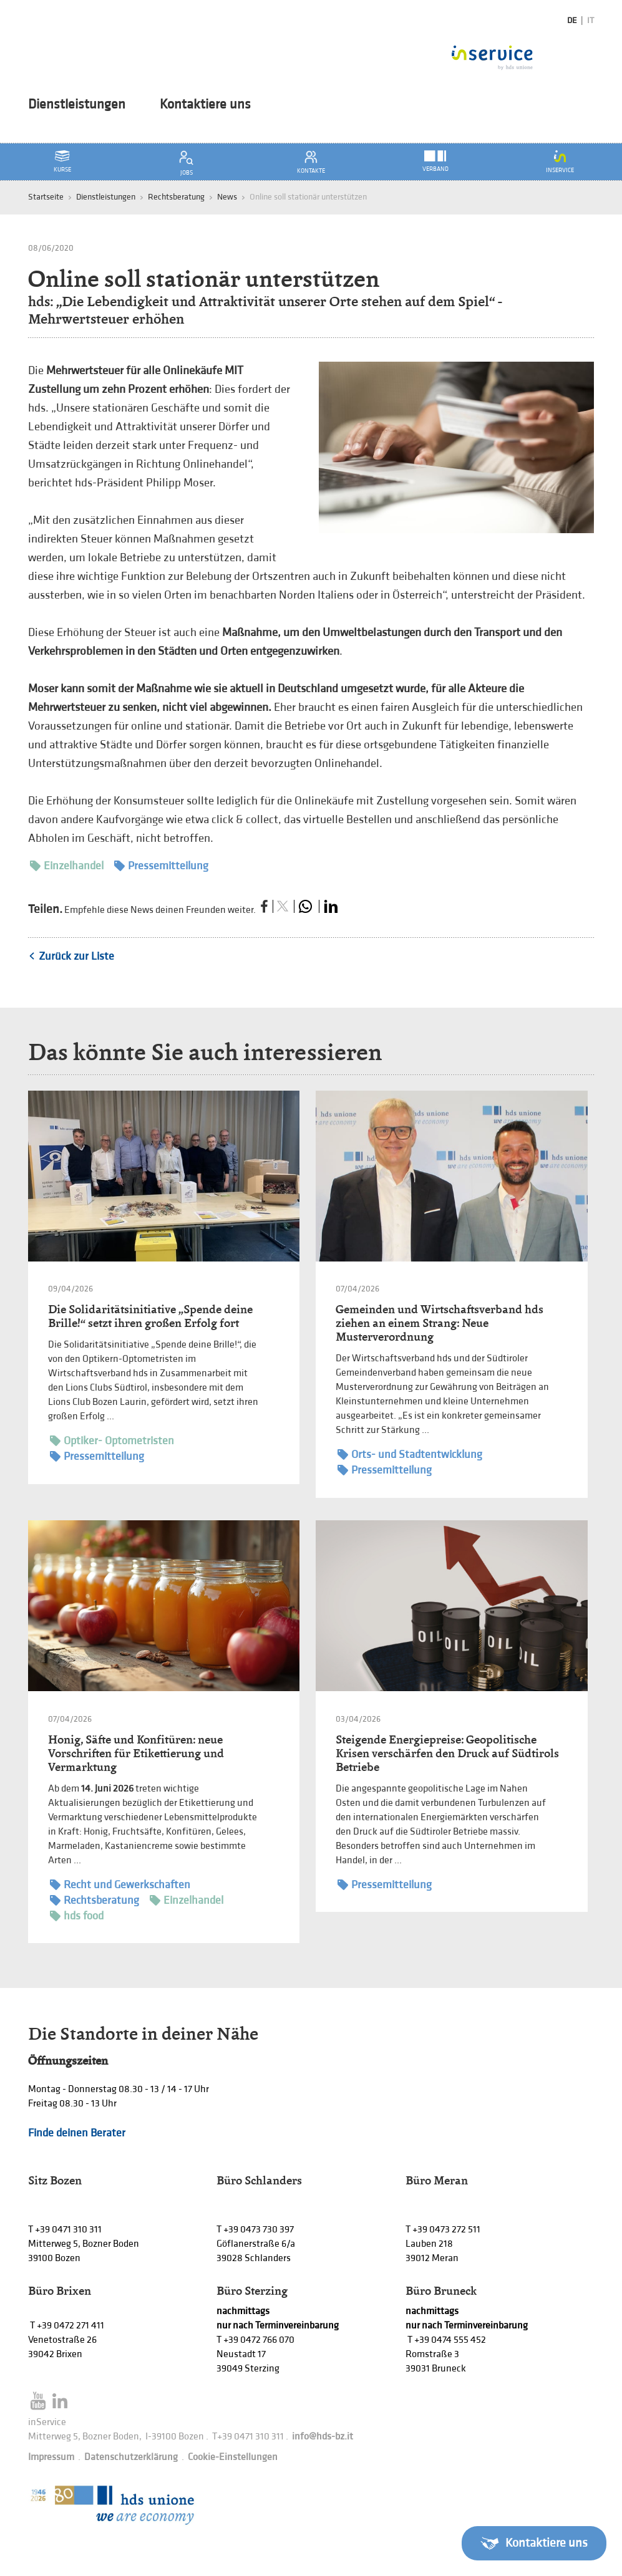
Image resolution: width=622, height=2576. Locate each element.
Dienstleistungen (76, 105)
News (227, 196)
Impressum (51, 2457)
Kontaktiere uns (205, 105)
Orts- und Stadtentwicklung (410, 1454)
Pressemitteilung (161, 866)
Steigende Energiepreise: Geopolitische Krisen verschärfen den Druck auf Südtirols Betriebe (447, 1753)
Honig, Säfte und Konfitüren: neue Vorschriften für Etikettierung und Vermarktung (136, 1753)
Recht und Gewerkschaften (120, 1885)
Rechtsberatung (176, 196)
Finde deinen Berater (76, 2132)
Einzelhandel (67, 866)
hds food (77, 1916)
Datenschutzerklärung (131, 2457)
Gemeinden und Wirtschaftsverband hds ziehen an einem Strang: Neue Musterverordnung (439, 1323)
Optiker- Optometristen (112, 1441)
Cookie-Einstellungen (233, 2457)
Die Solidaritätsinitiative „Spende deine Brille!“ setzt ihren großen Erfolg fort (150, 1316)
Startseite (46, 196)
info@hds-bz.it (322, 2437)
